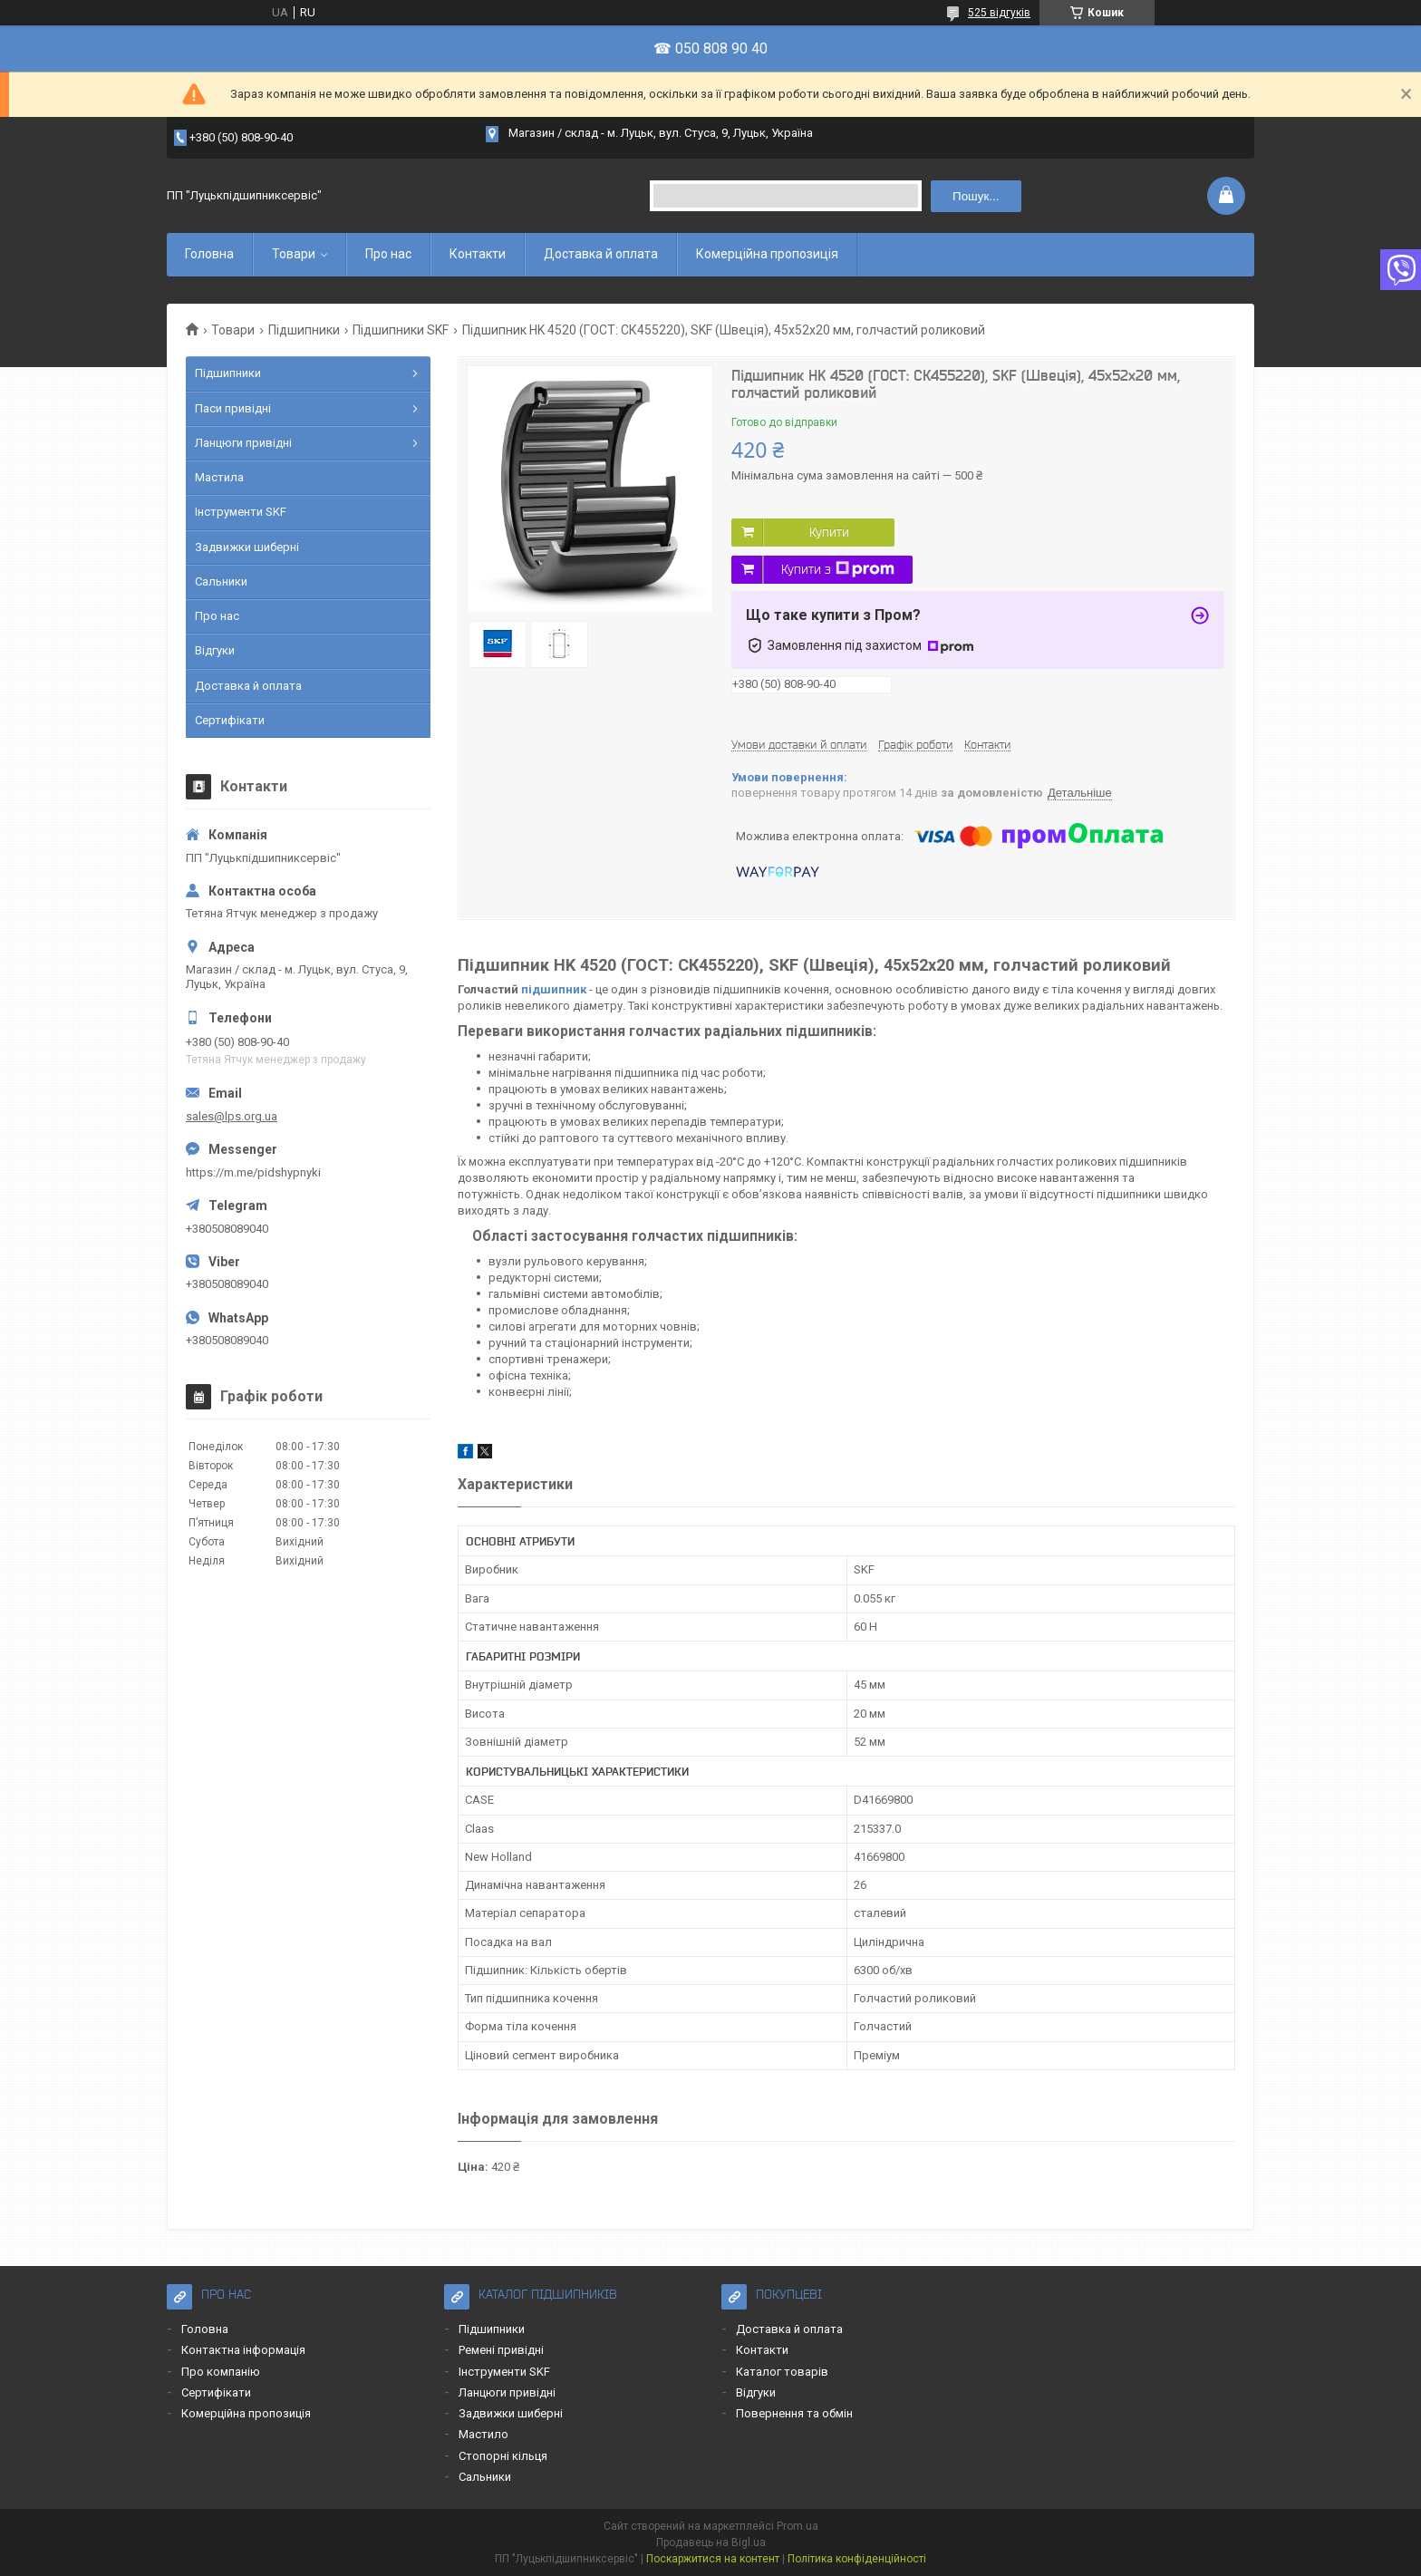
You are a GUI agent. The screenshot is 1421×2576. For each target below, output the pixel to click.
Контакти (478, 254)
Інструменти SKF (240, 511)
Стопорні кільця (503, 2456)
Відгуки (215, 650)
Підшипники (304, 330)
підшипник (553, 989)
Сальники (221, 581)
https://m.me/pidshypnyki (253, 1172)
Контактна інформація (243, 2350)
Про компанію (220, 2371)
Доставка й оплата (601, 254)
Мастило (483, 2434)
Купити (829, 532)
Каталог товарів (782, 2371)
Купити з (837, 569)
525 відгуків (999, 12)
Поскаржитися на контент (712, 2558)
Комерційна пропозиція (767, 254)
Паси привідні (233, 408)
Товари (293, 254)
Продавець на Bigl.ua (711, 2542)
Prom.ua (797, 2526)
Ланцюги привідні (243, 443)
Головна (209, 254)
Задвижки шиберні (247, 547)
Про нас (388, 254)
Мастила (219, 477)
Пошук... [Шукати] (975, 196)
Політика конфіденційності (857, 2558)
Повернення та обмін (794, 2413)
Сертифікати (230, 720)
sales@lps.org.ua (231, 1116)
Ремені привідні (501, 2350)
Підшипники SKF (401, 330)
